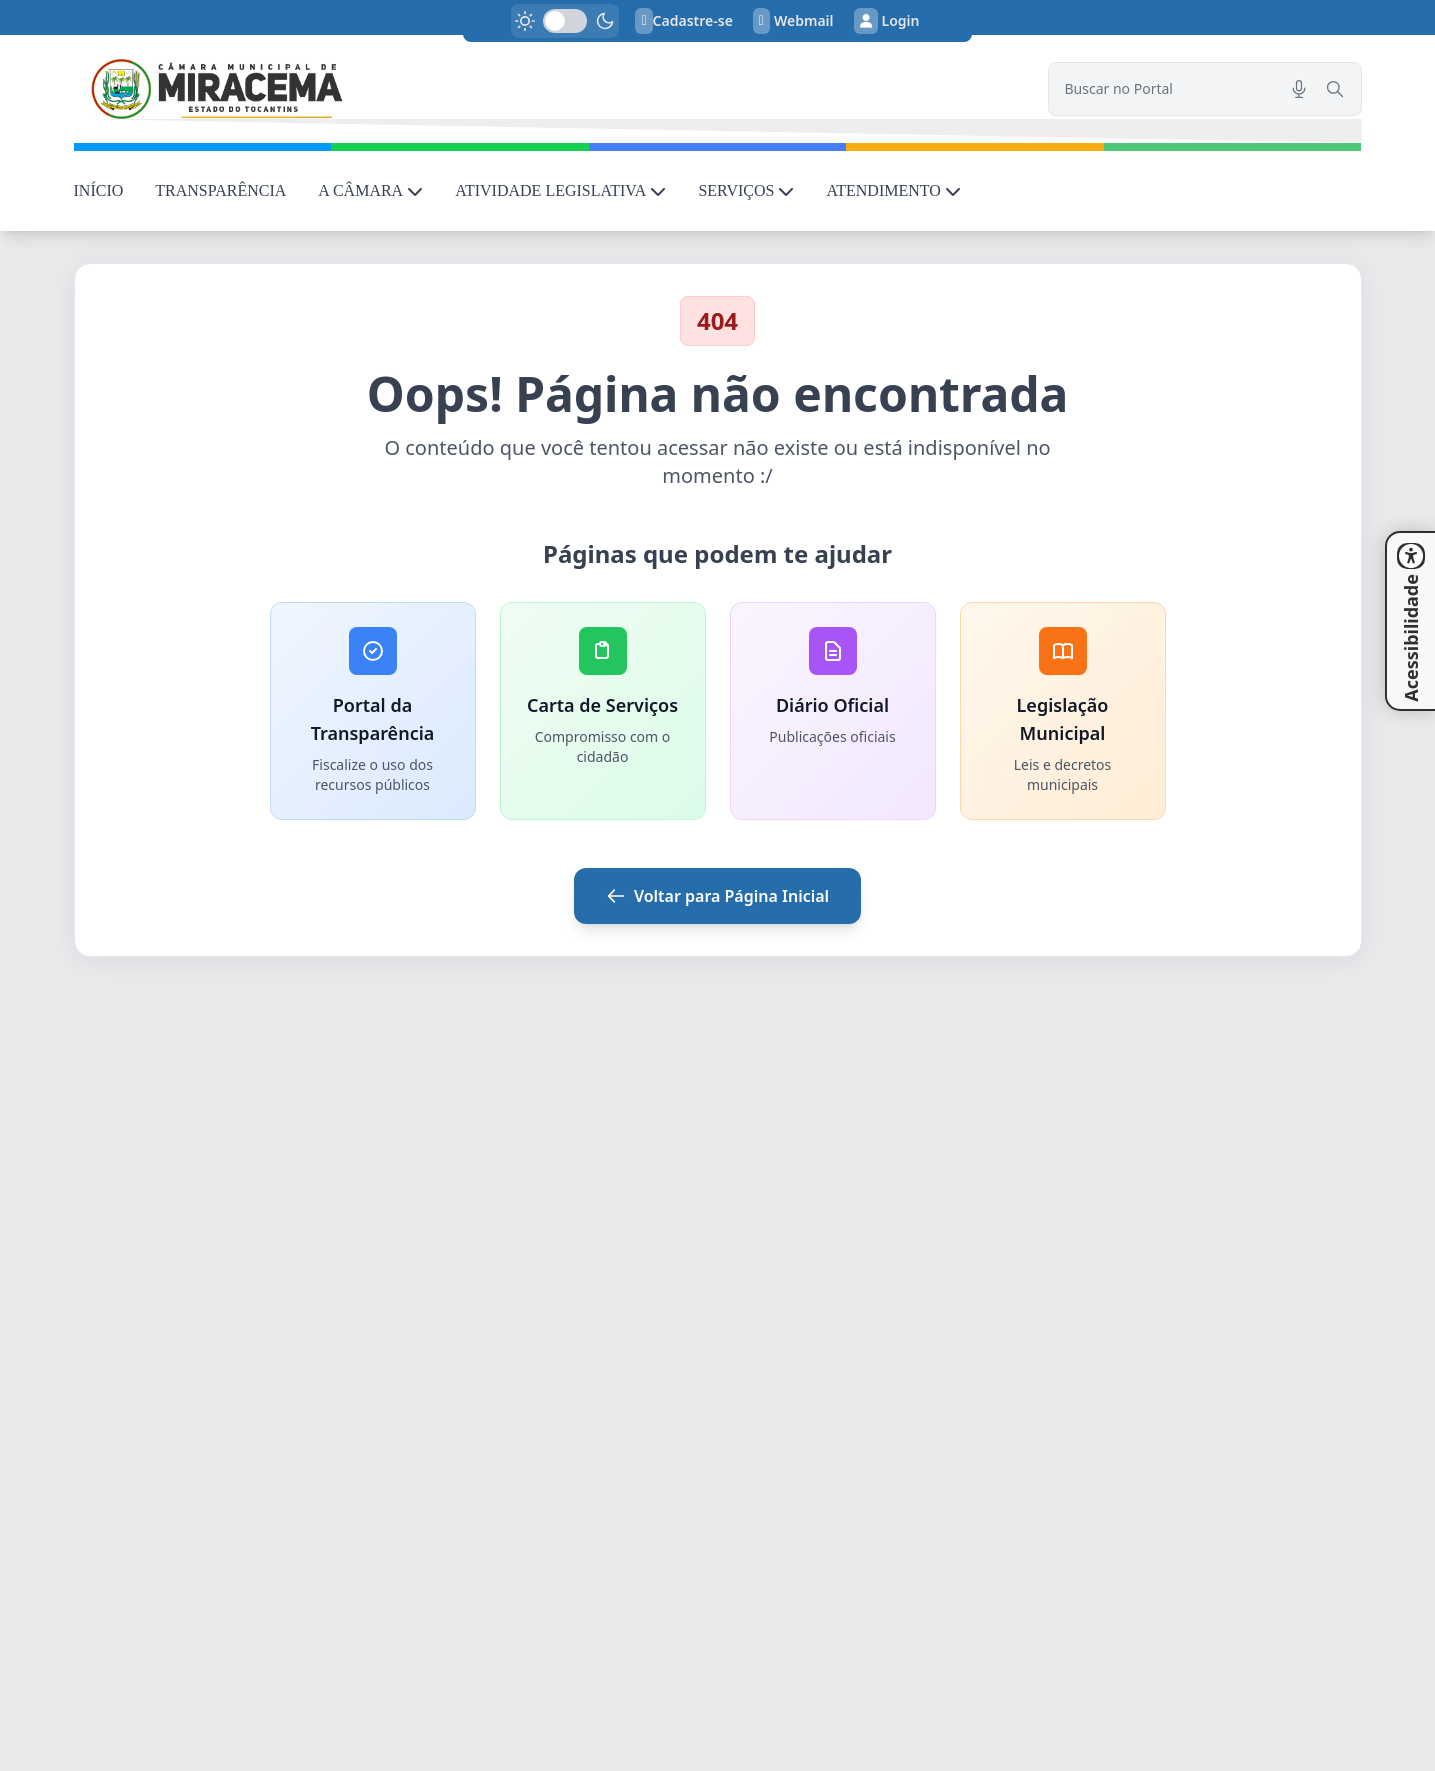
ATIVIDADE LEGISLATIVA (560, 190)
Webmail (793, 21)
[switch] (565, 21)
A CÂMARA (370, 190)
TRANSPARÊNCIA (220, 190)
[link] (549, 89)
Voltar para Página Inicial (717, 896)
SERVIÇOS (746, 190)
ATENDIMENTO (893, 190)
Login (887, 21)
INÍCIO (99, 190)
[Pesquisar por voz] (1299, 89)
